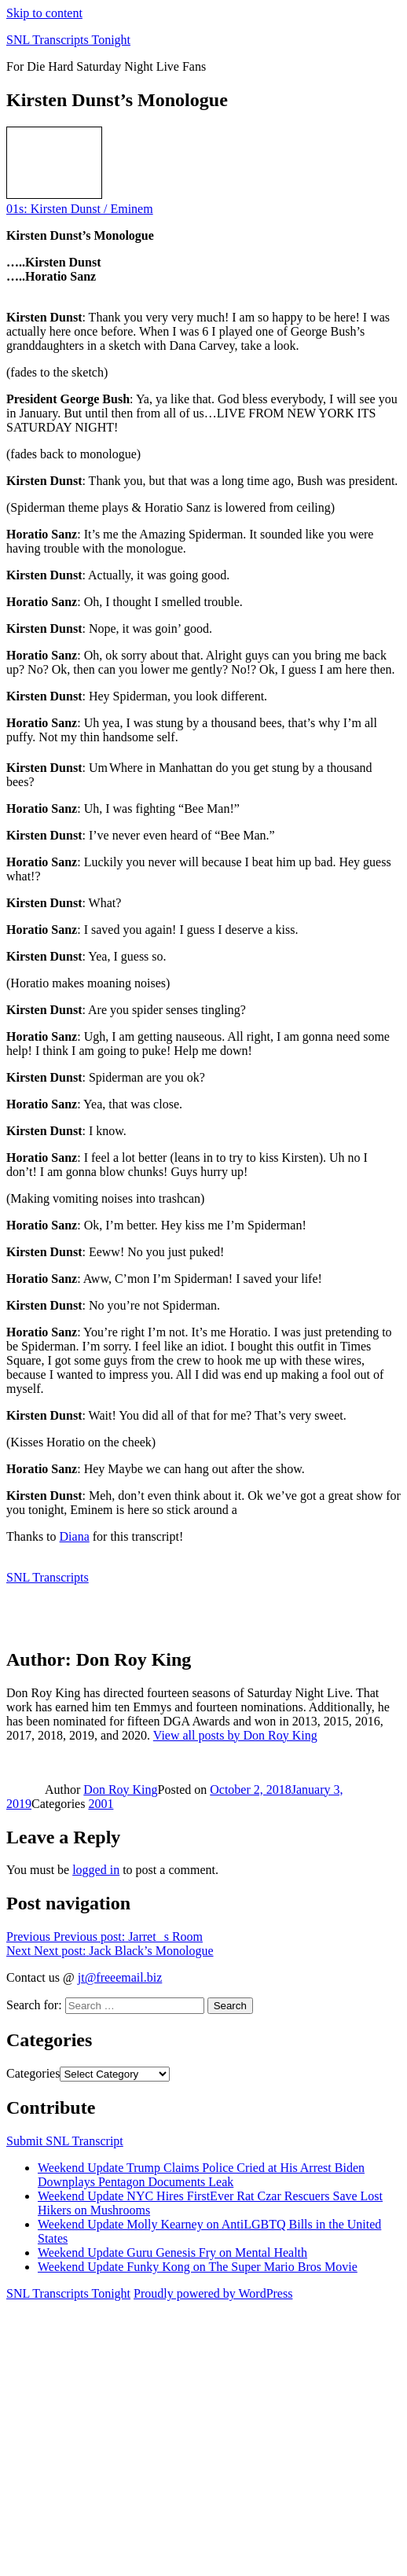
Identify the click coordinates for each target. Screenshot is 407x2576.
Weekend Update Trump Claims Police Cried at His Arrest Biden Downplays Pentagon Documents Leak (201, 2174)
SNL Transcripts (47, 1577)
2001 (100, 1803)
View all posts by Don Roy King (235, 1735)
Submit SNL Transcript (64, 2141)
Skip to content (44, 13)
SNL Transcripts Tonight (68, 39)
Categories (33, 2073)
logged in (95, 1869)
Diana (75, 1536)
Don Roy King (120, 1789)
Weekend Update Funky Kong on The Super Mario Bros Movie (198, 2266)
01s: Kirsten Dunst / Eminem (79, 208)
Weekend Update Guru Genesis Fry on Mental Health (172, 2252)
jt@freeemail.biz (120, 1977)
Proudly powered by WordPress (213, 2293)
